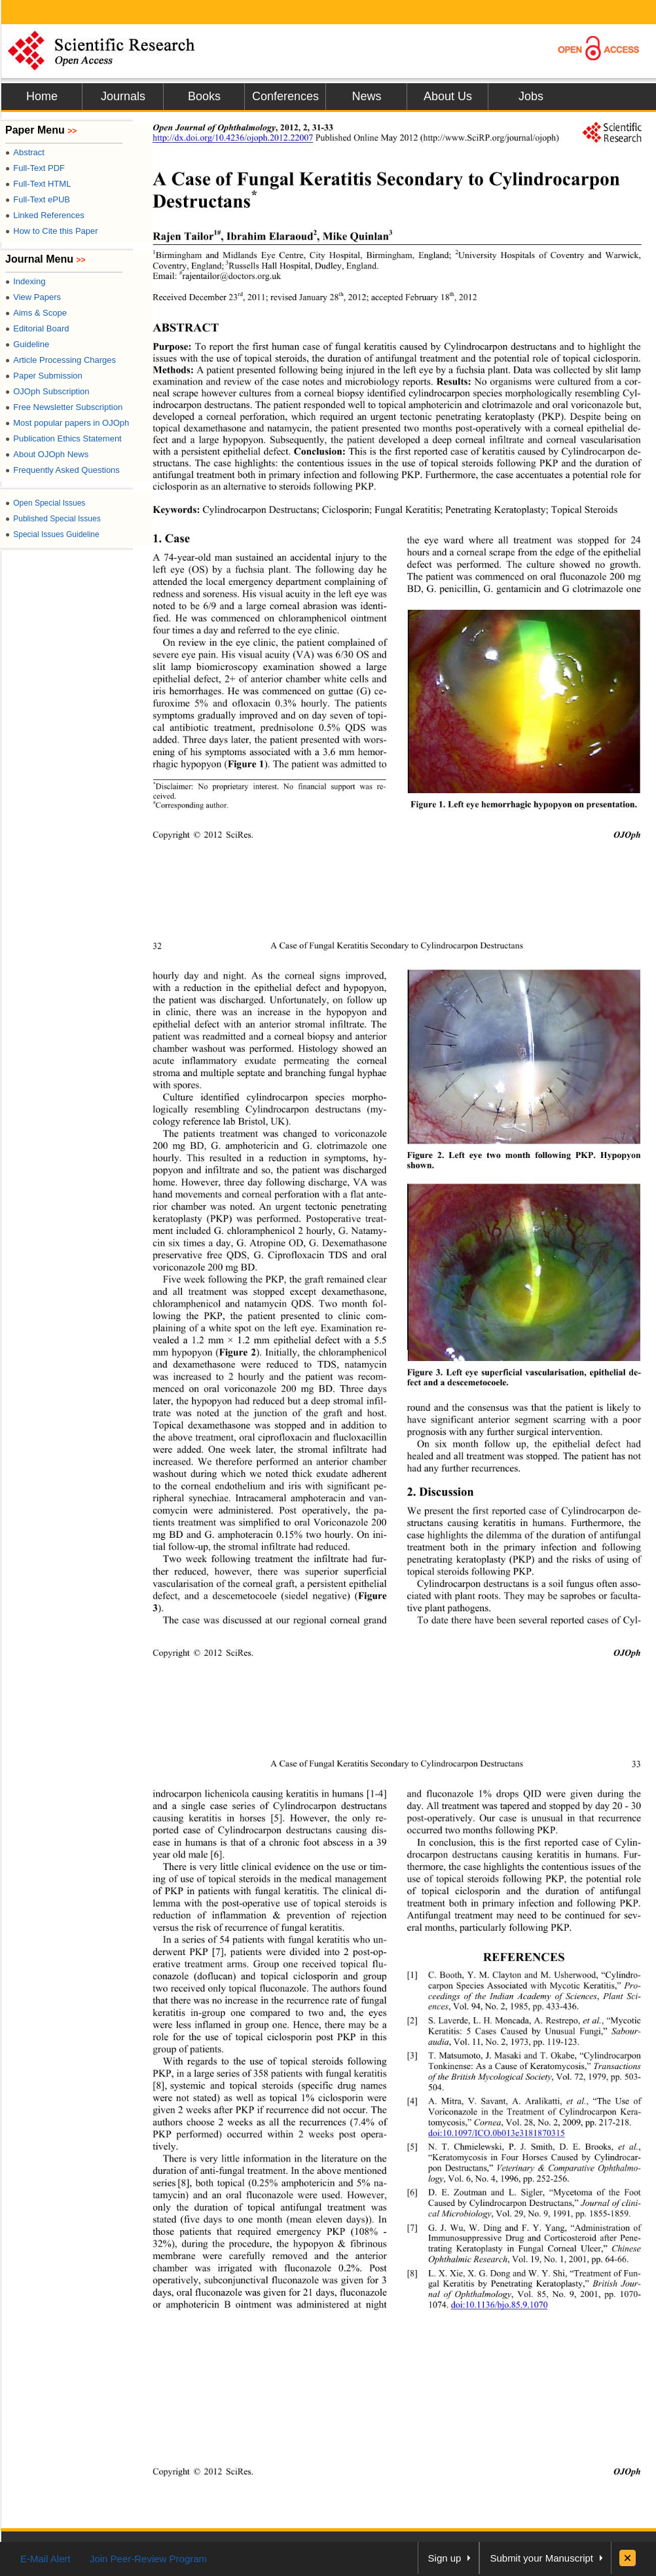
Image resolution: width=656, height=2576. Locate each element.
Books (204, 96)
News (366, 96)
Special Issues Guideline (52, 534)
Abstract (25, 152)
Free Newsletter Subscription (63, 407)
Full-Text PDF (35, 168)
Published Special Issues (53, 518)
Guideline (27, 344)
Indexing (25, 281)
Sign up (445, 2558)
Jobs (531, 96)
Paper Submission (43, 376)
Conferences (285, 96)
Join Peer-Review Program (148, 2558)
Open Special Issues (45, 503)
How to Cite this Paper (51, 231)
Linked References (44, 215)
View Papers (33, 297)
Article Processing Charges (60, 360)
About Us (448, 96)
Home (42, 96)
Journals (123, 96)
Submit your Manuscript (541, 2558)
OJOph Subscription (47, 391)
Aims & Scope (36, 313)
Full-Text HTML (38, 184)
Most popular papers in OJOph (67, 423)
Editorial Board (37, 328)
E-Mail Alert (45, 2558)
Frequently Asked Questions (62, 470)
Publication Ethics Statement (63, 438)
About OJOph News (46, 454)
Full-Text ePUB (37, 199)
